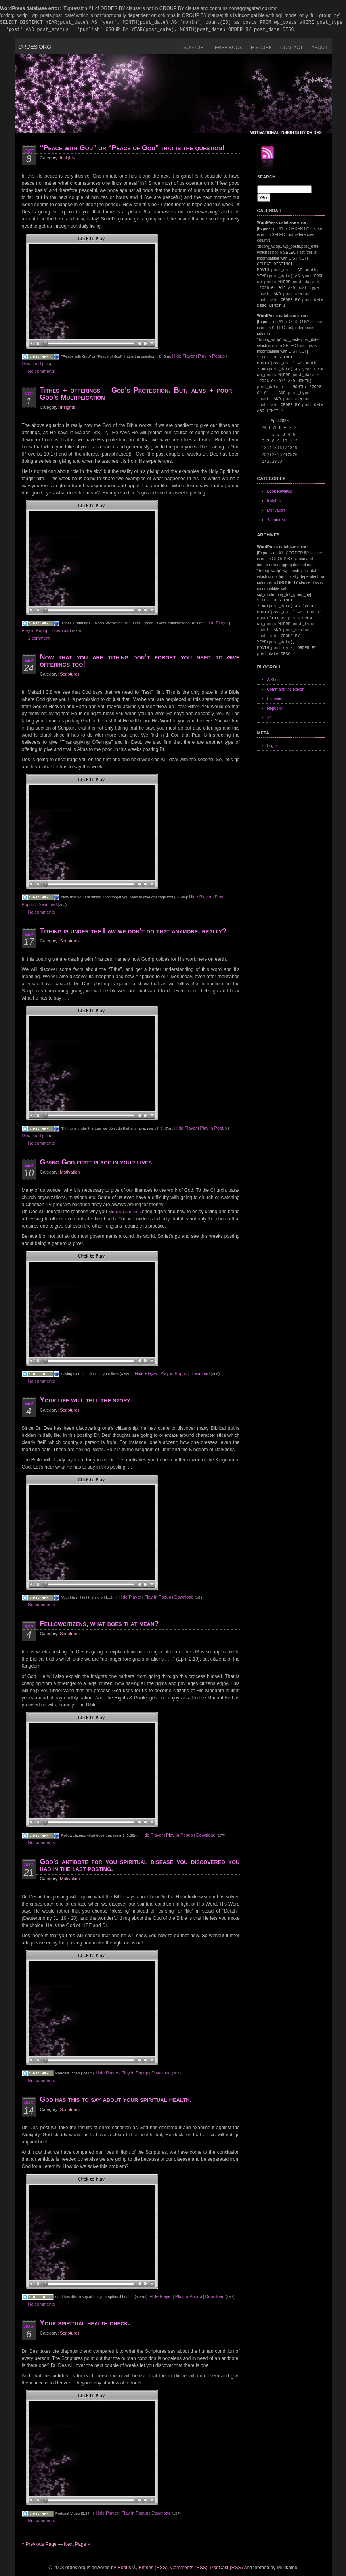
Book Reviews (279, 491)
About (319, 47)
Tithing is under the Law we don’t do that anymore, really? (133, 931)
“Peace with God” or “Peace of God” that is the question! (132, 148)
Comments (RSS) (189, 2567)
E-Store (261, 47)
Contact (291, 47)
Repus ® (275, 708)
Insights (67, 157)
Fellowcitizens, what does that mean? (99, 1624)
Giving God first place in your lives (96, 1162)
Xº (269, 718)
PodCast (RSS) (226, 2567)
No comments (41, 371)
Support (195, 47)
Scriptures (70, 674)
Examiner (275, 699)
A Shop (273, 680)
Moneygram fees (124, 1211)
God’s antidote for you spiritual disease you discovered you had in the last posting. (140, 1865)
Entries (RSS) (153, 2567)
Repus (124, 2567)
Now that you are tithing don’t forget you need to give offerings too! (140, 660)
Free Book (229, 47)
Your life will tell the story (85, 1400)
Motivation (70, 1172)
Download (31, 363)
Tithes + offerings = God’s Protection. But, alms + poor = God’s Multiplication (140, 393)
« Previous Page (39, 2544)
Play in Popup (211, 356)
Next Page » (77, 2544)
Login (272, 745)
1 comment (39, 638)
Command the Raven (286, 689)
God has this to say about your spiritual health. (116, 2099)
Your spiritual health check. (85, 2323)
